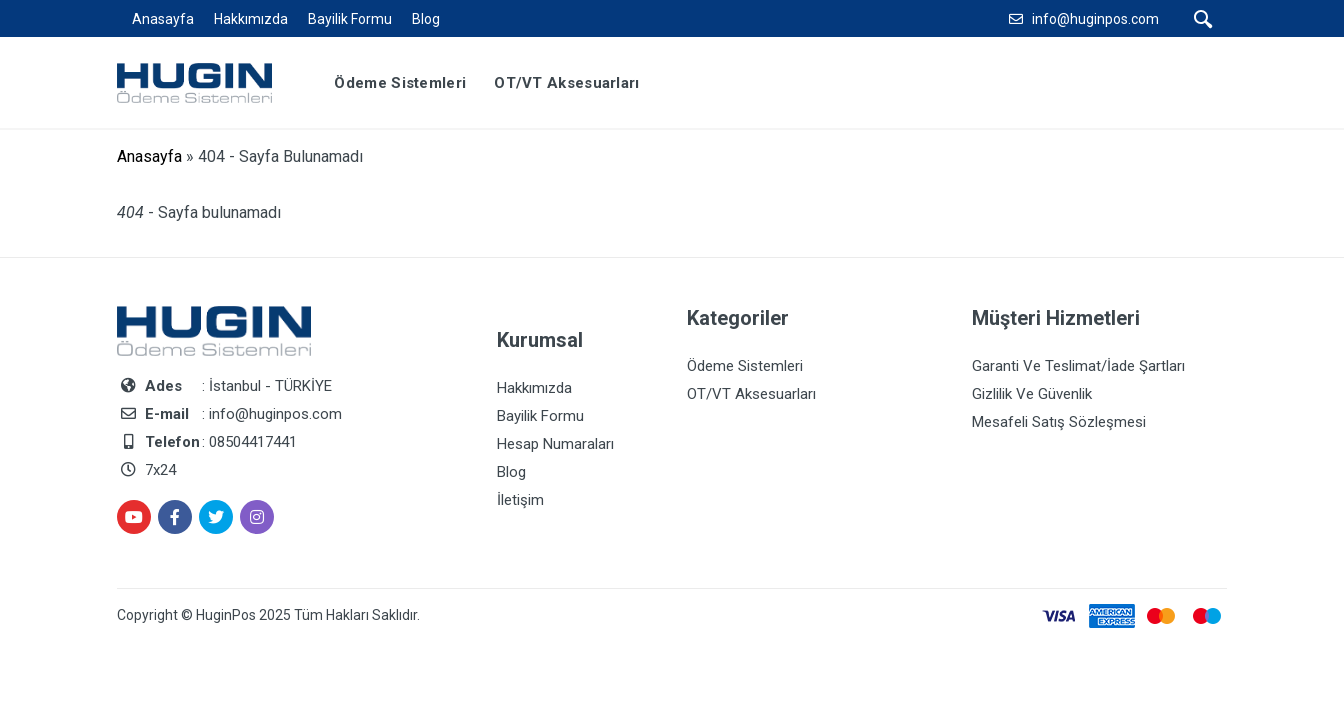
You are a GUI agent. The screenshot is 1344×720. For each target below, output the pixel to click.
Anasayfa (163, 19)
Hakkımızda (251, 19)
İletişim (520, 500)
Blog (426, 19)
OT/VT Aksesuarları (751, 394)
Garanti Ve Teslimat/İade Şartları (1078, 366)
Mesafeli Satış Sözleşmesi (1059, 422)
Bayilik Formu (350, 19)
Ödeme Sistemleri (745, 366)
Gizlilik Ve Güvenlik (1032, 394)
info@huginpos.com (1095, 19)
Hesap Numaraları (555, 444)
